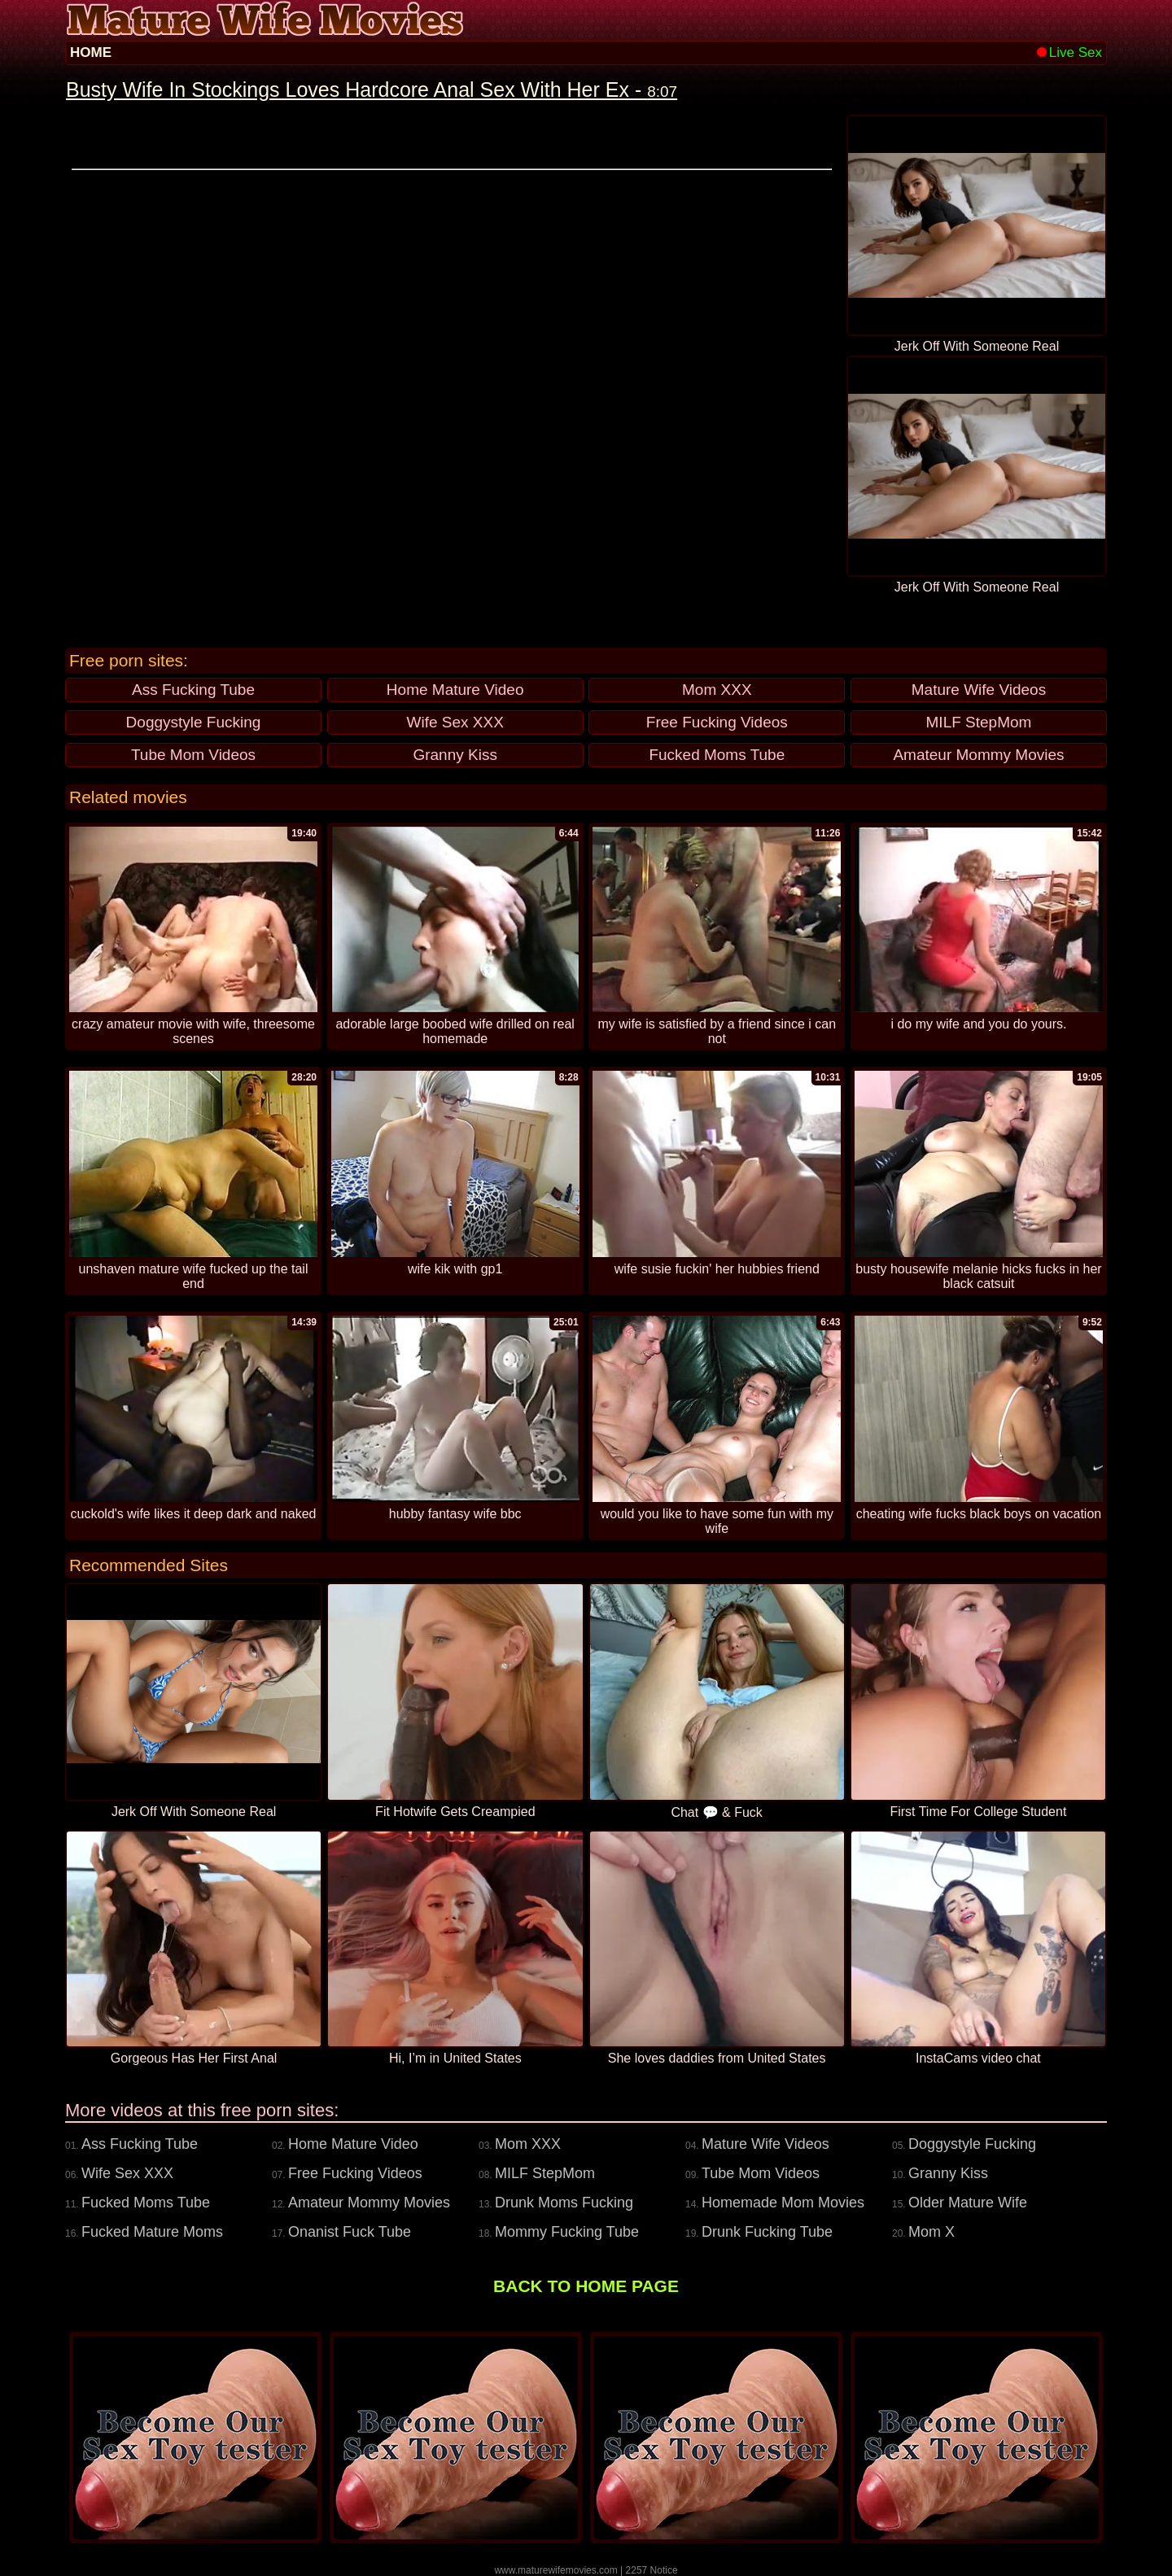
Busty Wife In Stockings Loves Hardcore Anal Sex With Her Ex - (371, 89)
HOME (91, 52)
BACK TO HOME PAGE (586, 2286)
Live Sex (1069, 52)
